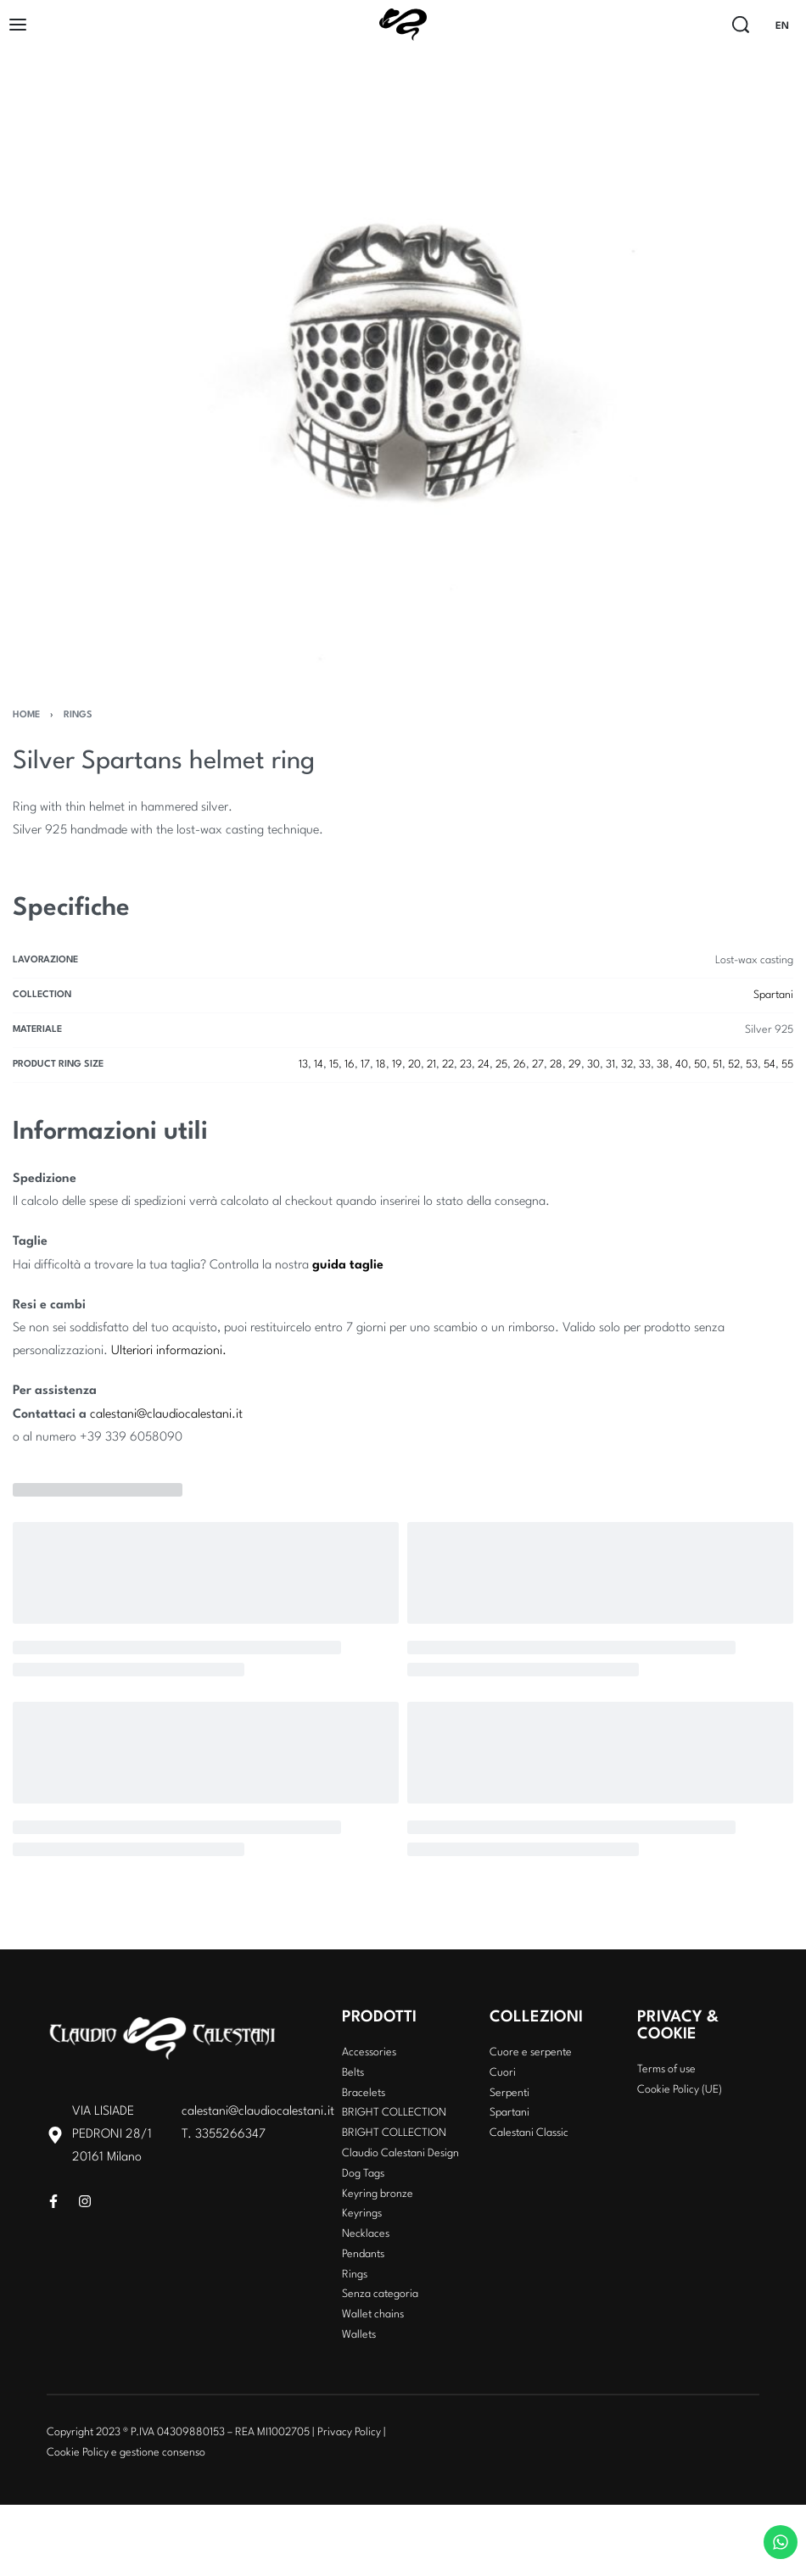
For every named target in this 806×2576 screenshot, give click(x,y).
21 (431, 1064)
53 (752, 1064)
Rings (78, 715)
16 (349, 1064)
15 (334, 1064)
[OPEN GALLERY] (403, 365)
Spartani (773, 995)
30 (593, 1064)
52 (734, 1064)
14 (318, 1064)
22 (448, 1064)
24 (484, 1064)
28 (556, 1064)
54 (769, 1064)
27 (538, 1064)
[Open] (17, 24)
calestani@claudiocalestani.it (166, 1414)
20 (414, 1064)
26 (519, 1064)
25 (501, 1064)
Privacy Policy (349, 2432)
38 (663, 1064)
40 (681, 1064)
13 (303, 1064)
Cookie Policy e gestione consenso (126, 2452)
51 (717, 1064)
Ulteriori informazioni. (169, 1351)
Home (26, 715)
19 (397, 1064)
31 (610, 1064)
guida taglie (347, 1265)
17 (365, 1064)
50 (700, 1064)
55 (787, 1064)
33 (645, 1064)
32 (627, 1064)
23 (466, 1064)
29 (574, 1064)
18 (381, 1064)
